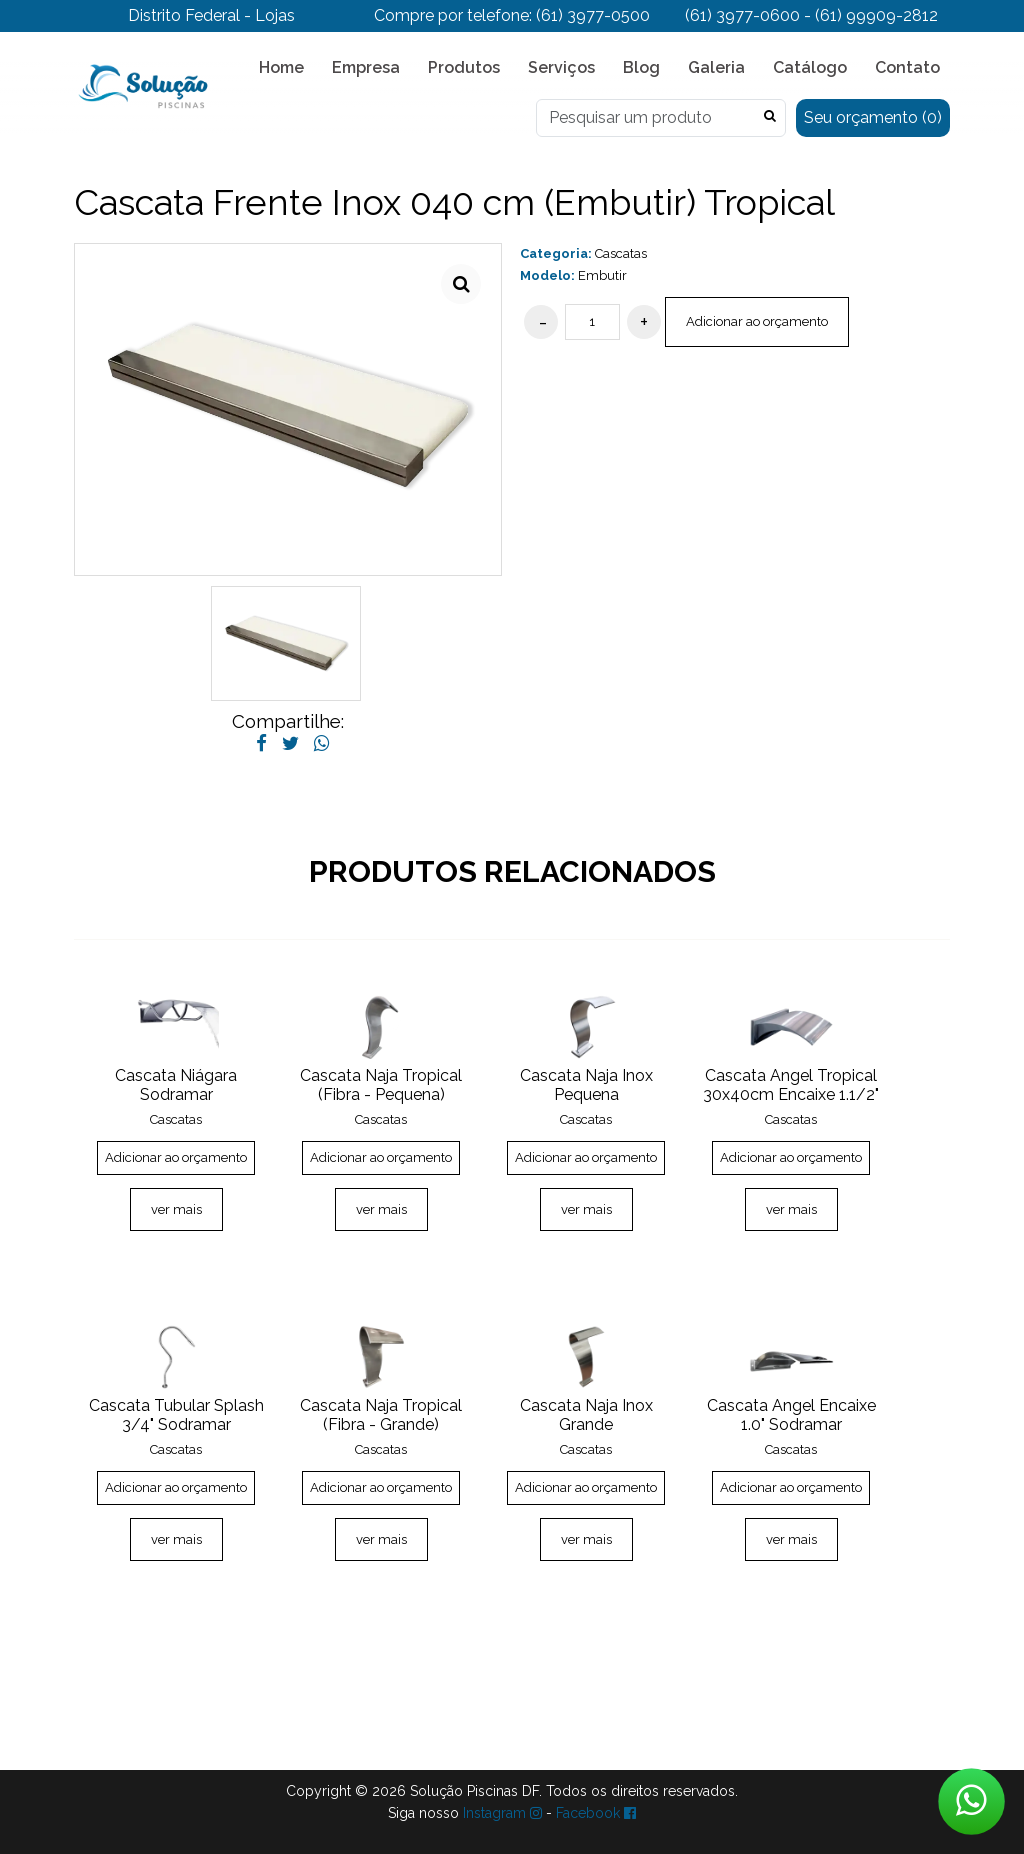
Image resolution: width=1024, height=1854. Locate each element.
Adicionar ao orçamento (757, 321)
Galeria (716, 67)
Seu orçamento (873, 117)
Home (281, 67)
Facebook (596, 1813)
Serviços (561, 67)
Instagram (502, 1813)
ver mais (176, 1209)
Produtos (464, 67)
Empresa (366, 67)
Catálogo (810, 67)
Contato (907, 67)
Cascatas (621, 253)
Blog (641, 67)
